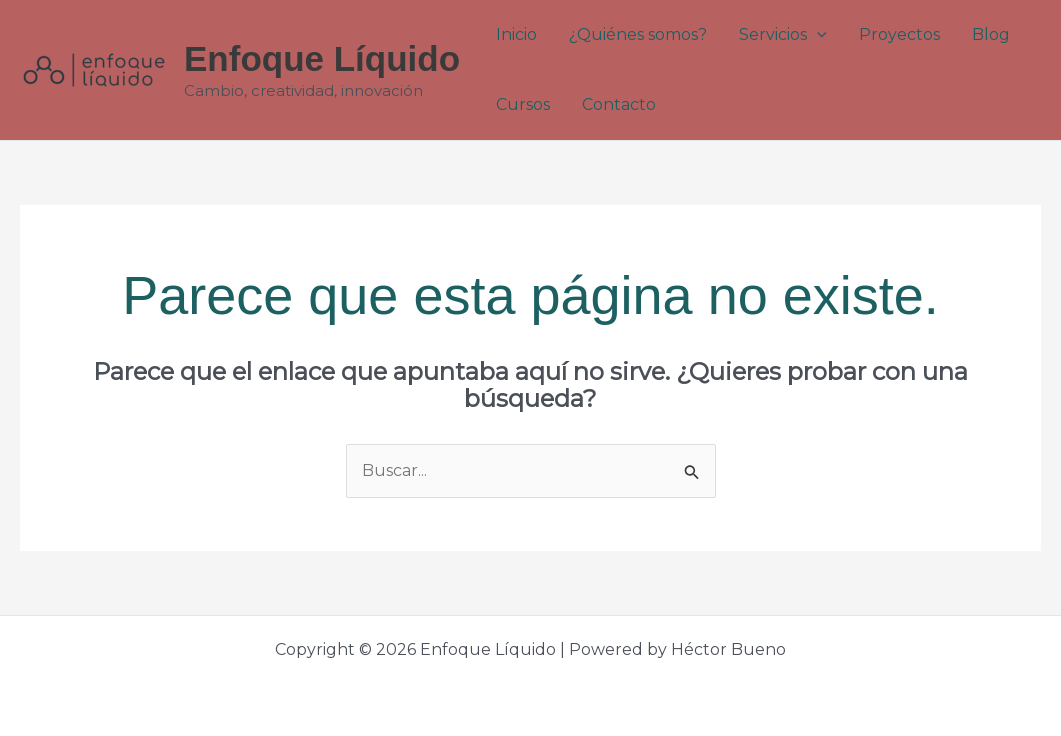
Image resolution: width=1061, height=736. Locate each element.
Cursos (523, 104)
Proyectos (899, 34)
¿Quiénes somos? (638, 34)
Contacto (619, 104)
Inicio (516, 34)
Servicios (783, 35)
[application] (817, 35)
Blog (991, 34)
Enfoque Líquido (322, 58)
